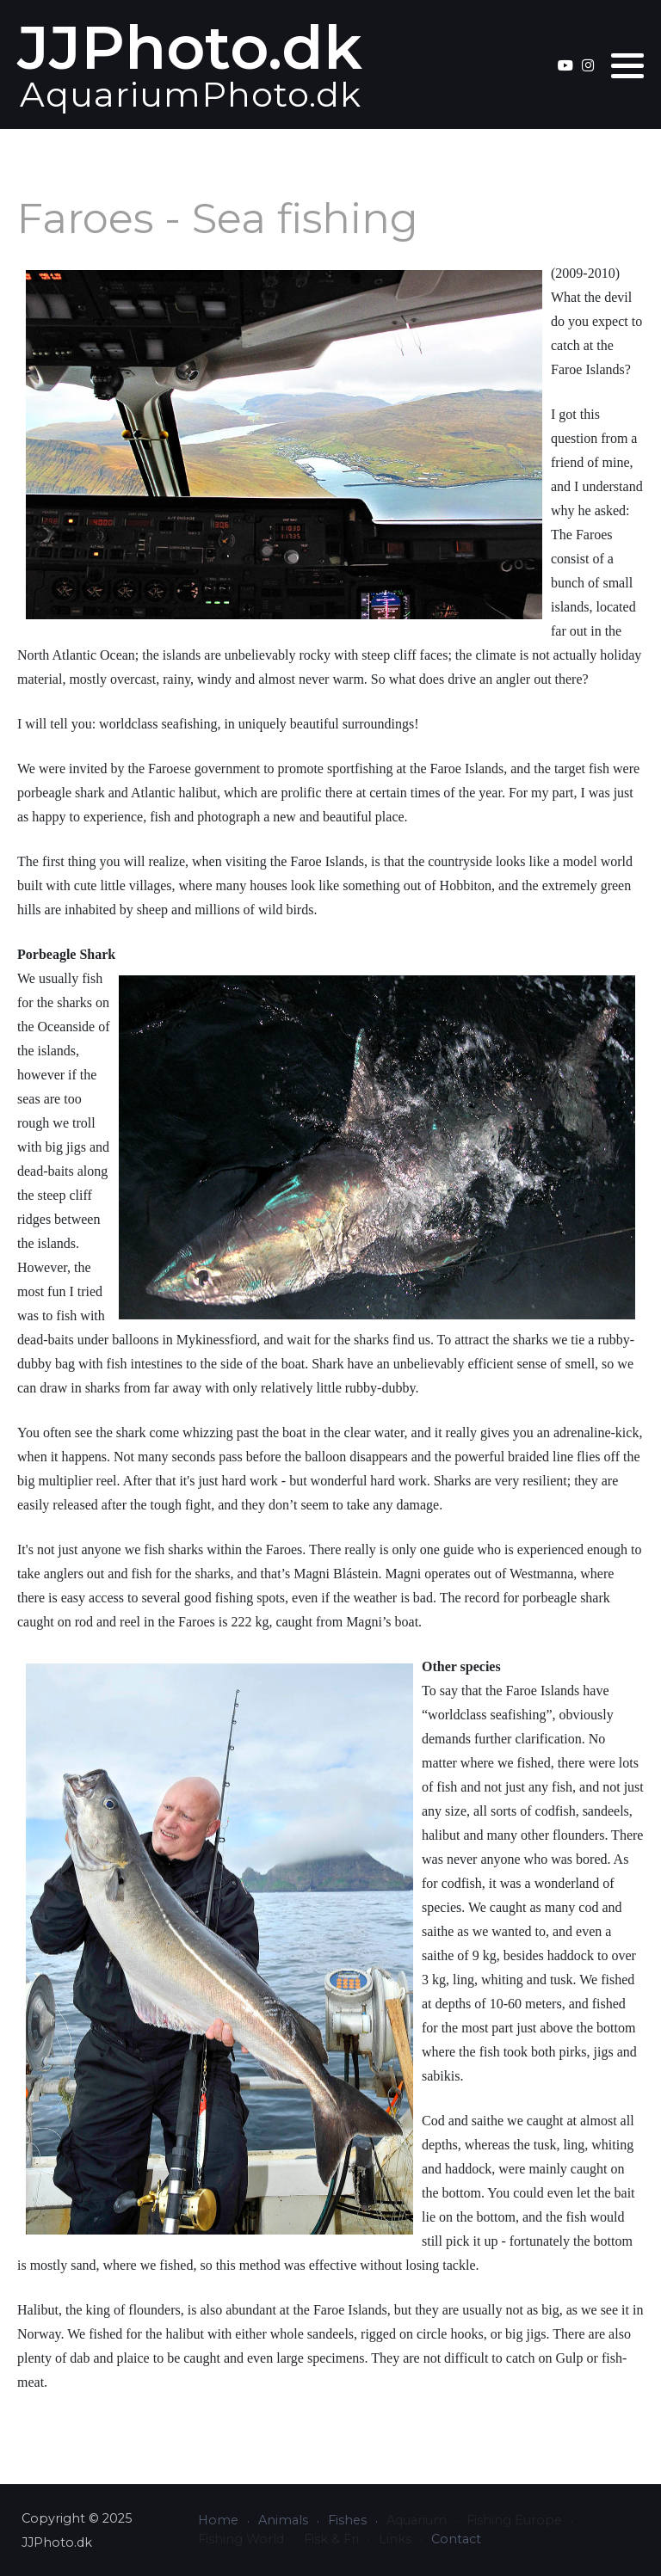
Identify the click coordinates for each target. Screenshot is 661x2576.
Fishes (347, 2520)
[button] (627, 65)
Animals (283, 2520)
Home (218, 2520)
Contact (456, 2539)
